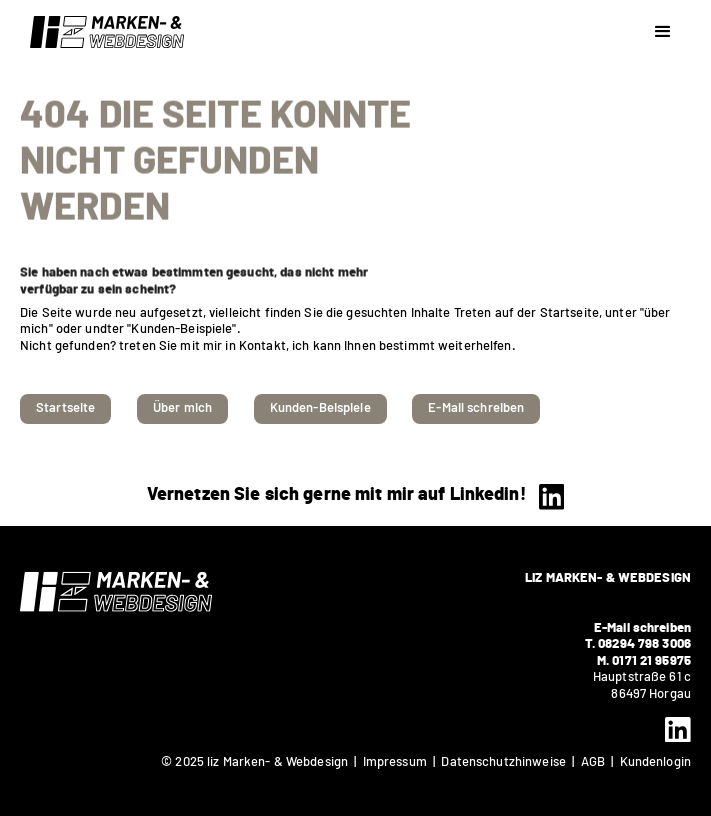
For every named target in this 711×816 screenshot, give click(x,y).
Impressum (395, 762)
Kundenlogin (655, 762)
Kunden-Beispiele (320, 408)
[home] (102, 32)
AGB (596, 762)
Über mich (182, 408)
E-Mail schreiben (476, 408)
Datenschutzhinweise (503, 762)
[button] (663, 32)
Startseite (65, 408)
